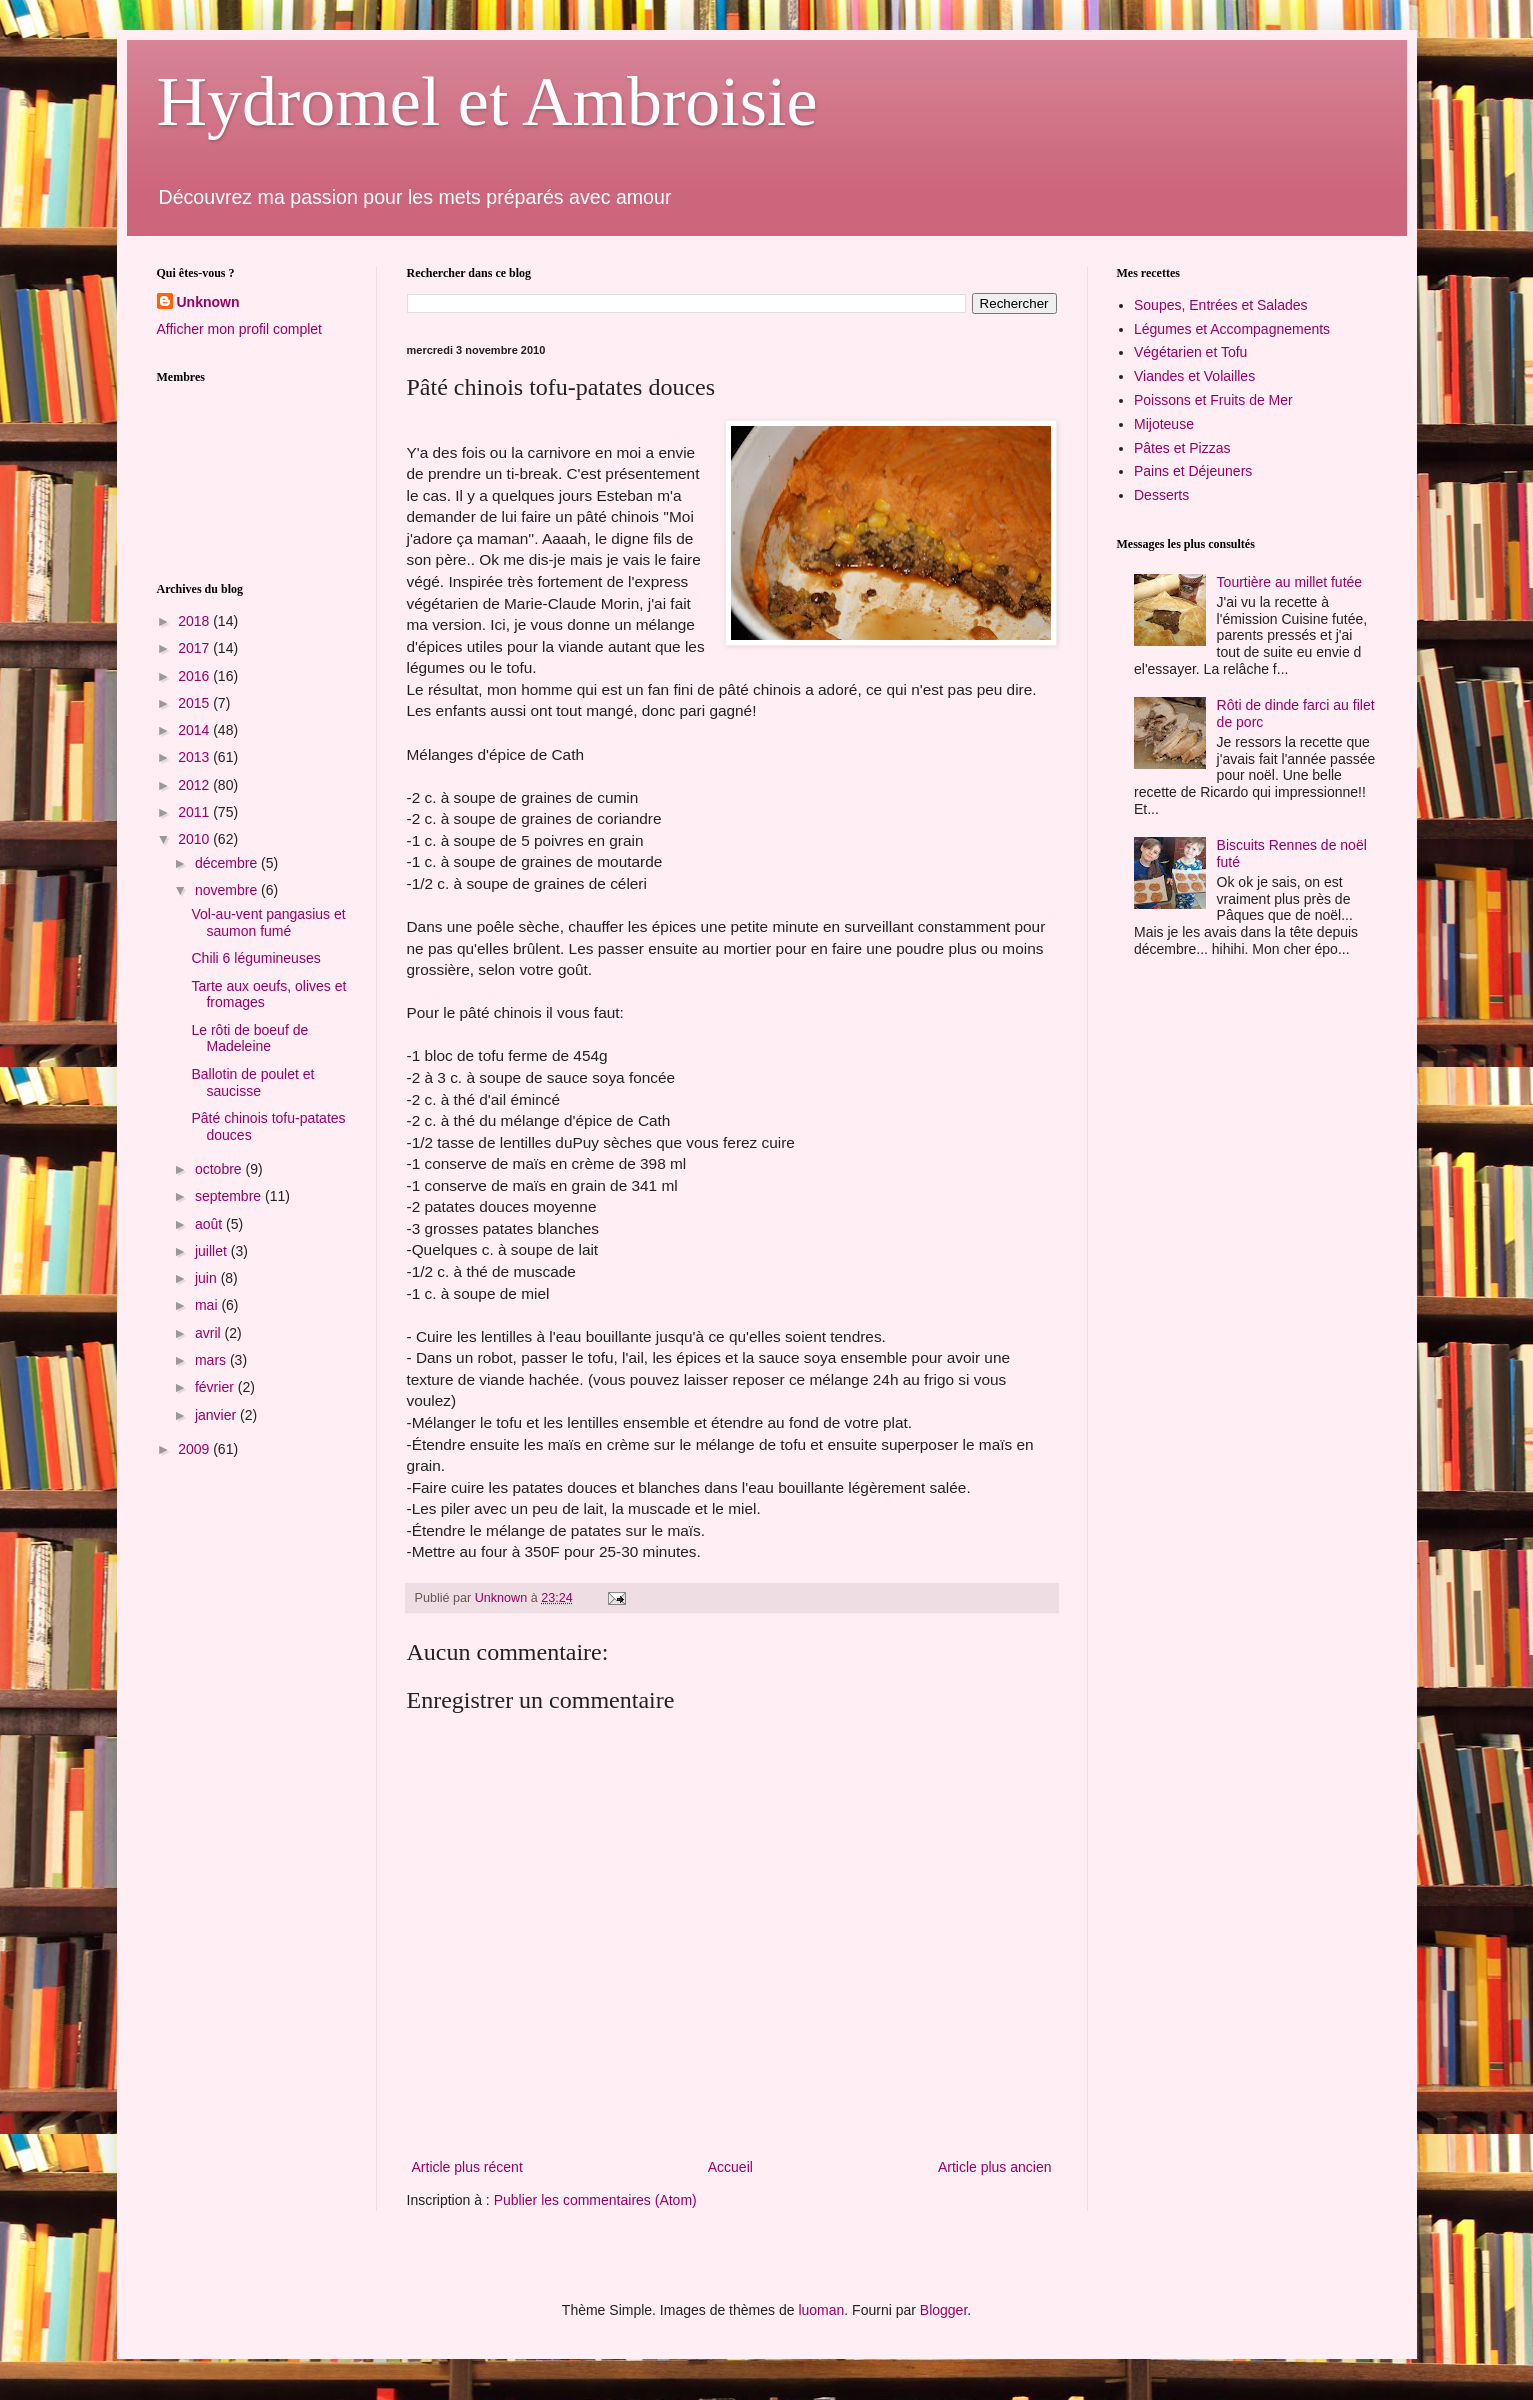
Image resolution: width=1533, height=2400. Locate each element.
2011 (195, 812)
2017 (195, 648)
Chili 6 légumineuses (255, 958)
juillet (213, 1251)
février (216, 1387)
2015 (195, 703)
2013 (195, 757)
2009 (195, 1449)
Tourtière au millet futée (1290, 582)
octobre (220, 1169)
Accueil (730, 2167)
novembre (228, 890)
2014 (195, 730)
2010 (195, 839)
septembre (230, 1196)
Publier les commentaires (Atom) (595, 2200)
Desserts (1161, 495)
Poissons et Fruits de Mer (1213, 400)
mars (212, 1360)
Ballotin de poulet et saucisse (252, 1082)
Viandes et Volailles (1194, 376)
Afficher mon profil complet (239, 329)
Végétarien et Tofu (1190, 352)
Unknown (208, 302)
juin (208, 1278)
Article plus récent (467, 2167)
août (210, 1224)
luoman (821, 2310)
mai (208, 1305)
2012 (195, 785)
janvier (217, 1415)
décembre (228, 863)
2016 (195, 676)
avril (210, 1333)
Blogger (943, 2310)
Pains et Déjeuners (1193, 471)
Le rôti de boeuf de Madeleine (249, 1038)
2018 (195, 621)
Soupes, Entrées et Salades (1221, 305)
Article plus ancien (995, 2167)
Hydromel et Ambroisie (487, 101)
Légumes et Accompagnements (1232, 329)
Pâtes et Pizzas (1182, 448)
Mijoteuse (1164, 424)
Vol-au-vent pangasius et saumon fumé (268, 922)
